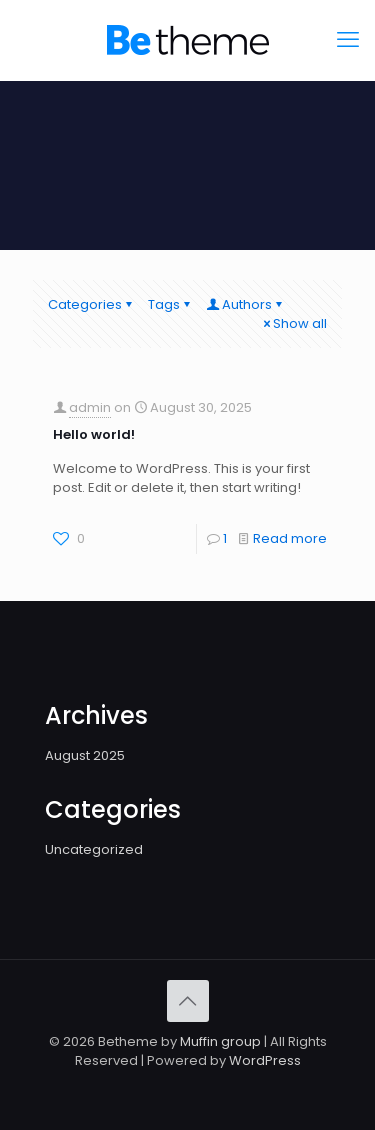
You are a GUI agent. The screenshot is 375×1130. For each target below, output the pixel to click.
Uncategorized (94, 849)
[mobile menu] (348, 40)
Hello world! (94, 434)
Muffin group (220, 1041)
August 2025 (85, 755)
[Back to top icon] (188, 1001)
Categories (91, 304)
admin (90, 407)
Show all (293, 323)
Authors (245, 304)
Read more (290, 538)
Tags (170, 304)
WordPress (265, 1060)
